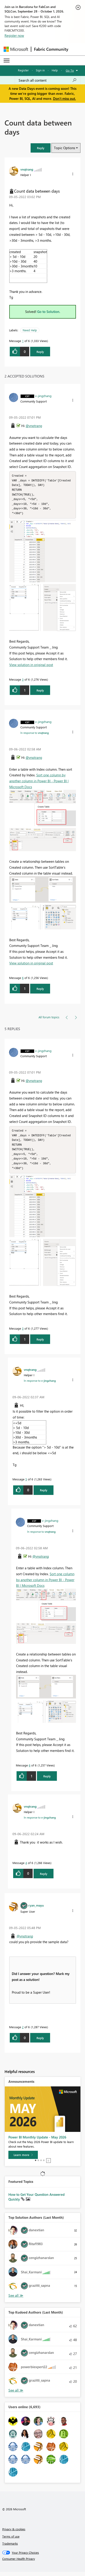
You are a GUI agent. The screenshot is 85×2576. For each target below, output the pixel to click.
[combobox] (47, 80)
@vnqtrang (34, 425)
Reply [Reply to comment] (40, 692)
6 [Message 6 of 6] (23, 980)
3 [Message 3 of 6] (23, 681)
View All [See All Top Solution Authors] (15, 2299)
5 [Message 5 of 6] (26, 1483)
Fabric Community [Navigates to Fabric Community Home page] (51, 49)
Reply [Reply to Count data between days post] (40, 352)
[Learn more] (23, 2159)
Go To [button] (70, 70)
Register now (14, 35)
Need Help (30, 330)
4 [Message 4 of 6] (26, 1867)
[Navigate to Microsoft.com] (16, 49)
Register (23, 70)
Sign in (40, 70)
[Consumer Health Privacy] (42, 2563)
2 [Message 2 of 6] (23, 2031)
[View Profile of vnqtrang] (26, 169)
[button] (41, 148)
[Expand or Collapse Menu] (6, 60)
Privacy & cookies (13, 2533)
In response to (34, 735)
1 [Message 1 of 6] (23, 341)
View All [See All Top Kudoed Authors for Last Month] (15, 2394)
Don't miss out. (64, 98)
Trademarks (10, 2547)
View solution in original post (31, 666)
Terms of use (10, 2540)
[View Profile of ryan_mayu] (36, 1909)
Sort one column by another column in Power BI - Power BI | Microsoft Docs (39, 783)
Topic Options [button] (64, 148)
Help (55, 70)
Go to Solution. (48, 311)
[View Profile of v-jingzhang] (43, 395)
